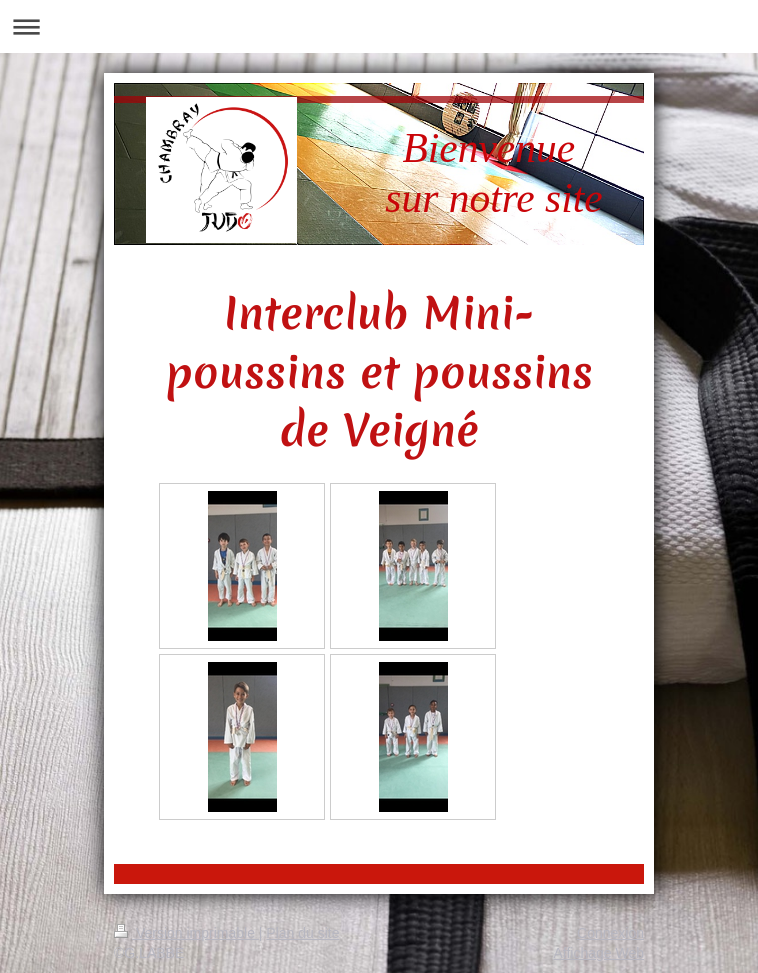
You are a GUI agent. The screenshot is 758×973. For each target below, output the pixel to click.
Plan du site (302, 933)
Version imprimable (186, 933)
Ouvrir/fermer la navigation (379, 26)
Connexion (610, 933)
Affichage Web (598, 953)
